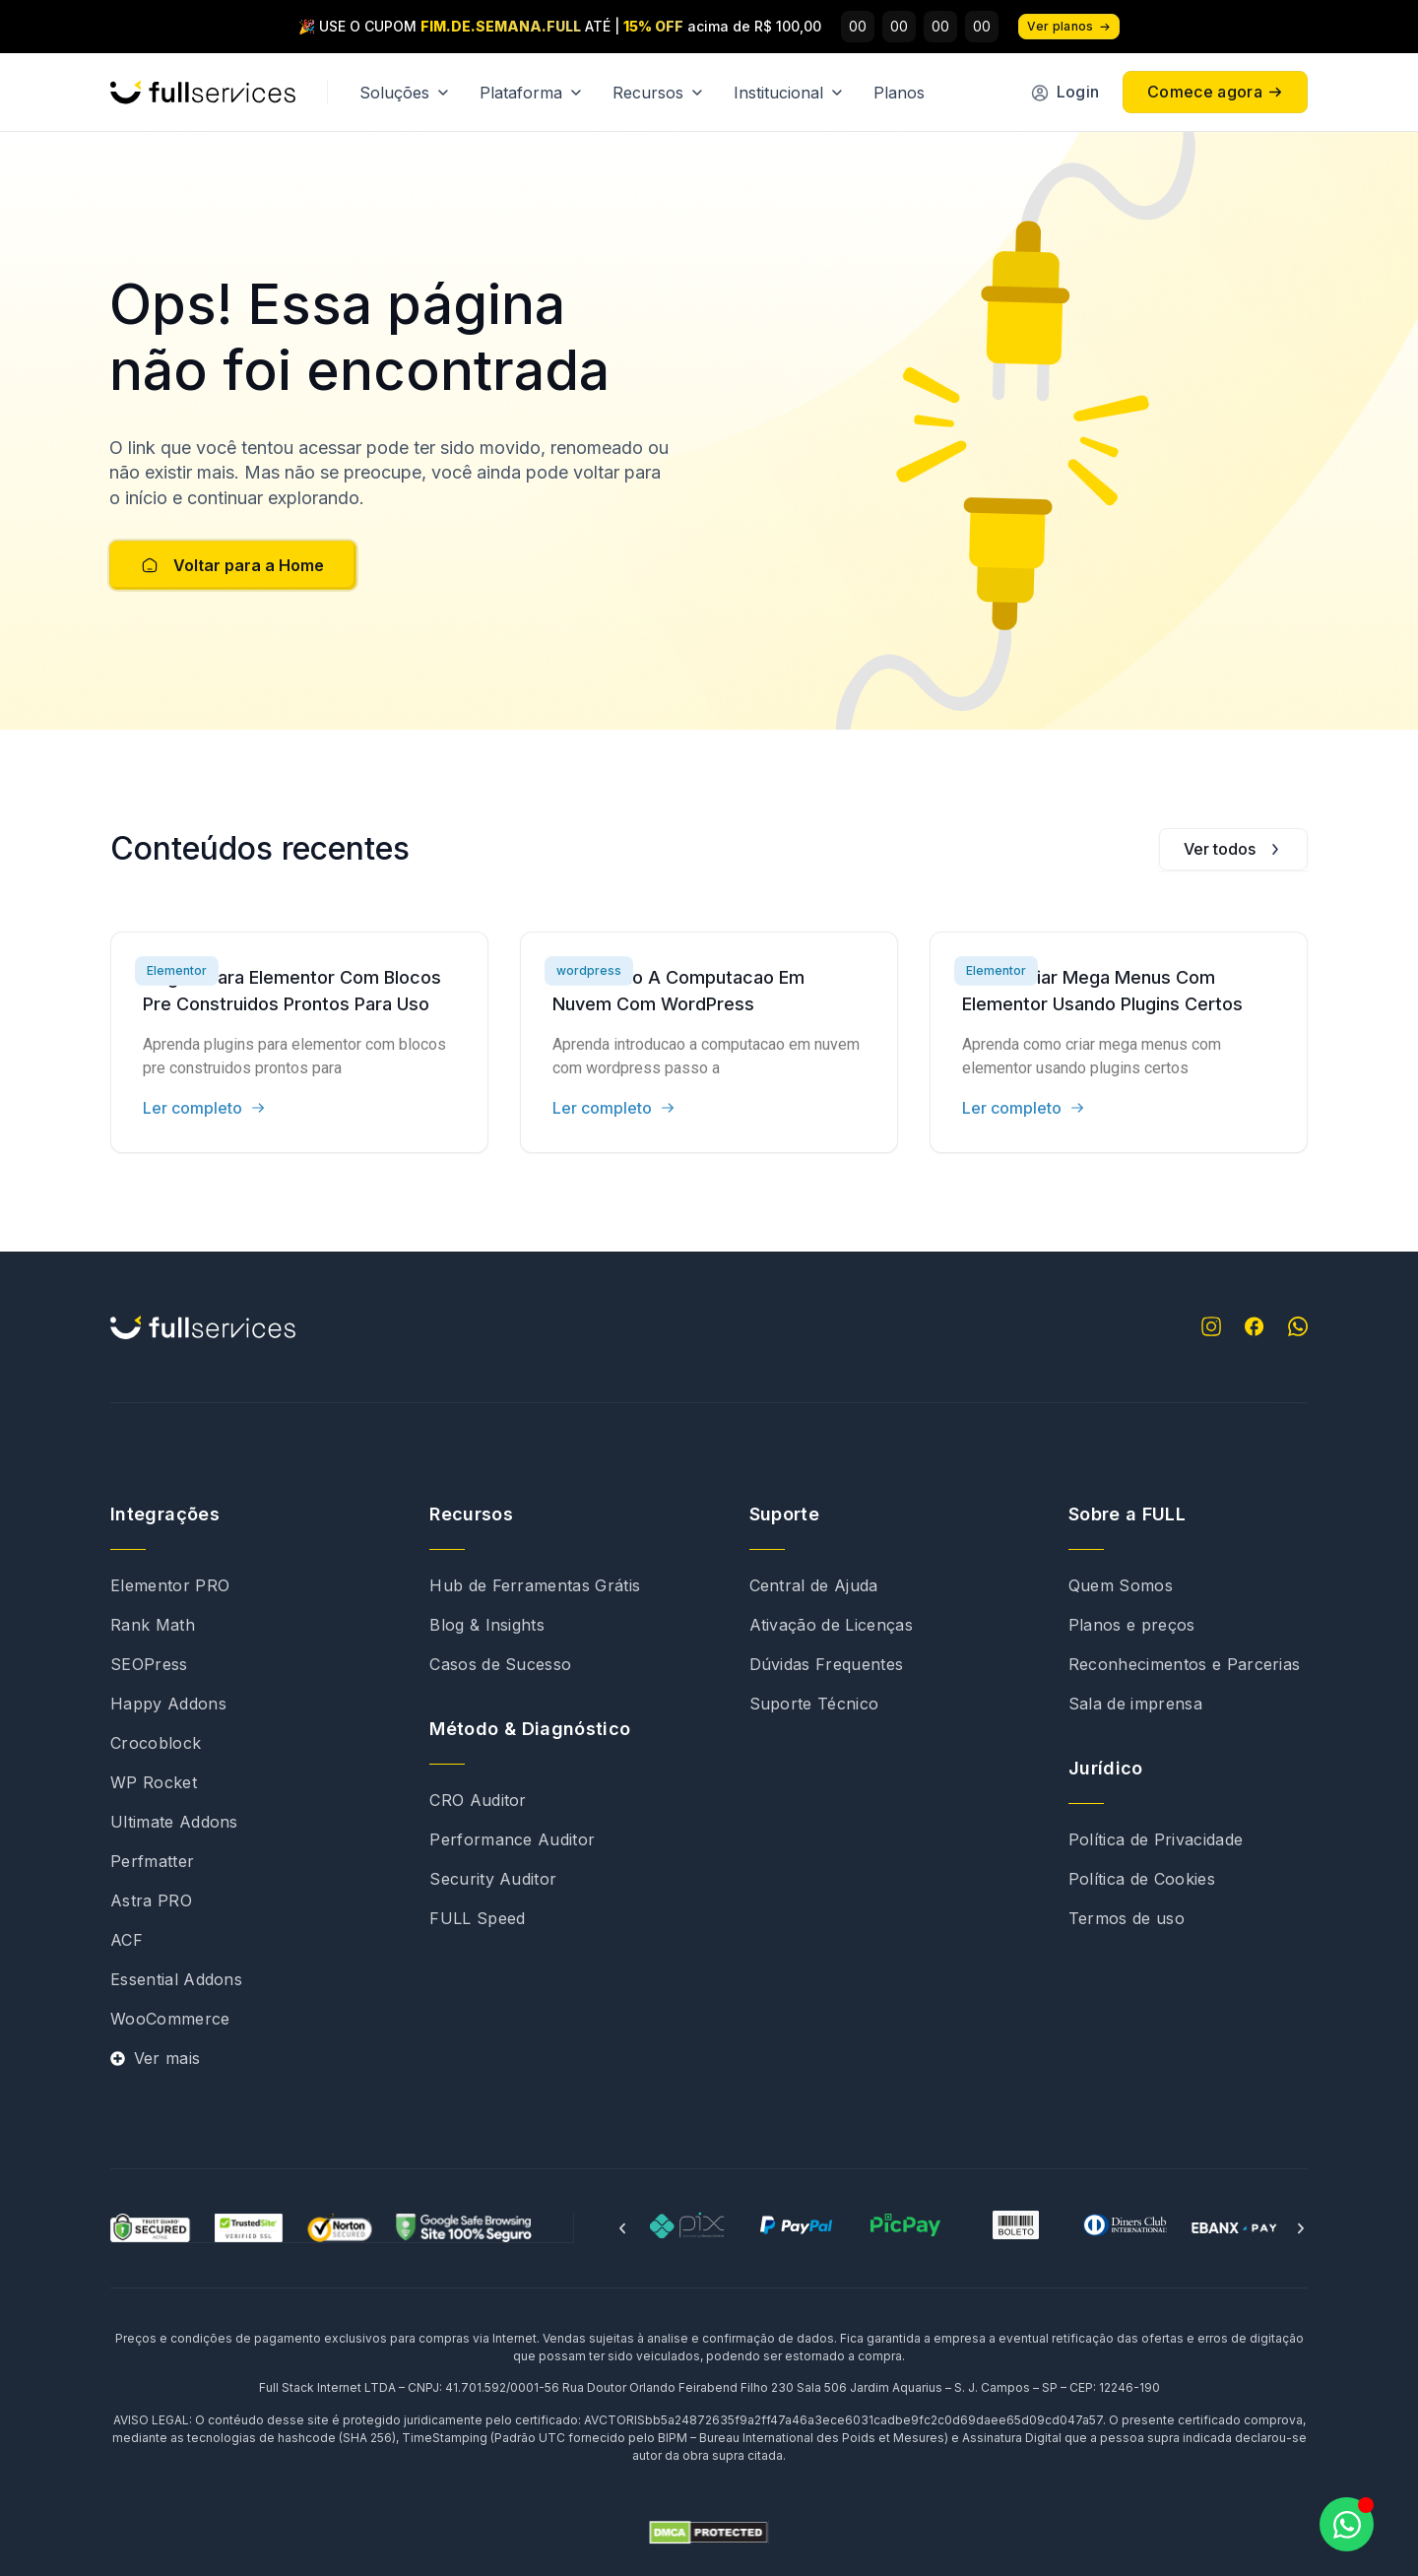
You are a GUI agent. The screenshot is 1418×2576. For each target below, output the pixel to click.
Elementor (177, 970)
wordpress (588, 970)
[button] (622, 2228)
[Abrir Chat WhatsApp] (1347, 2524)
